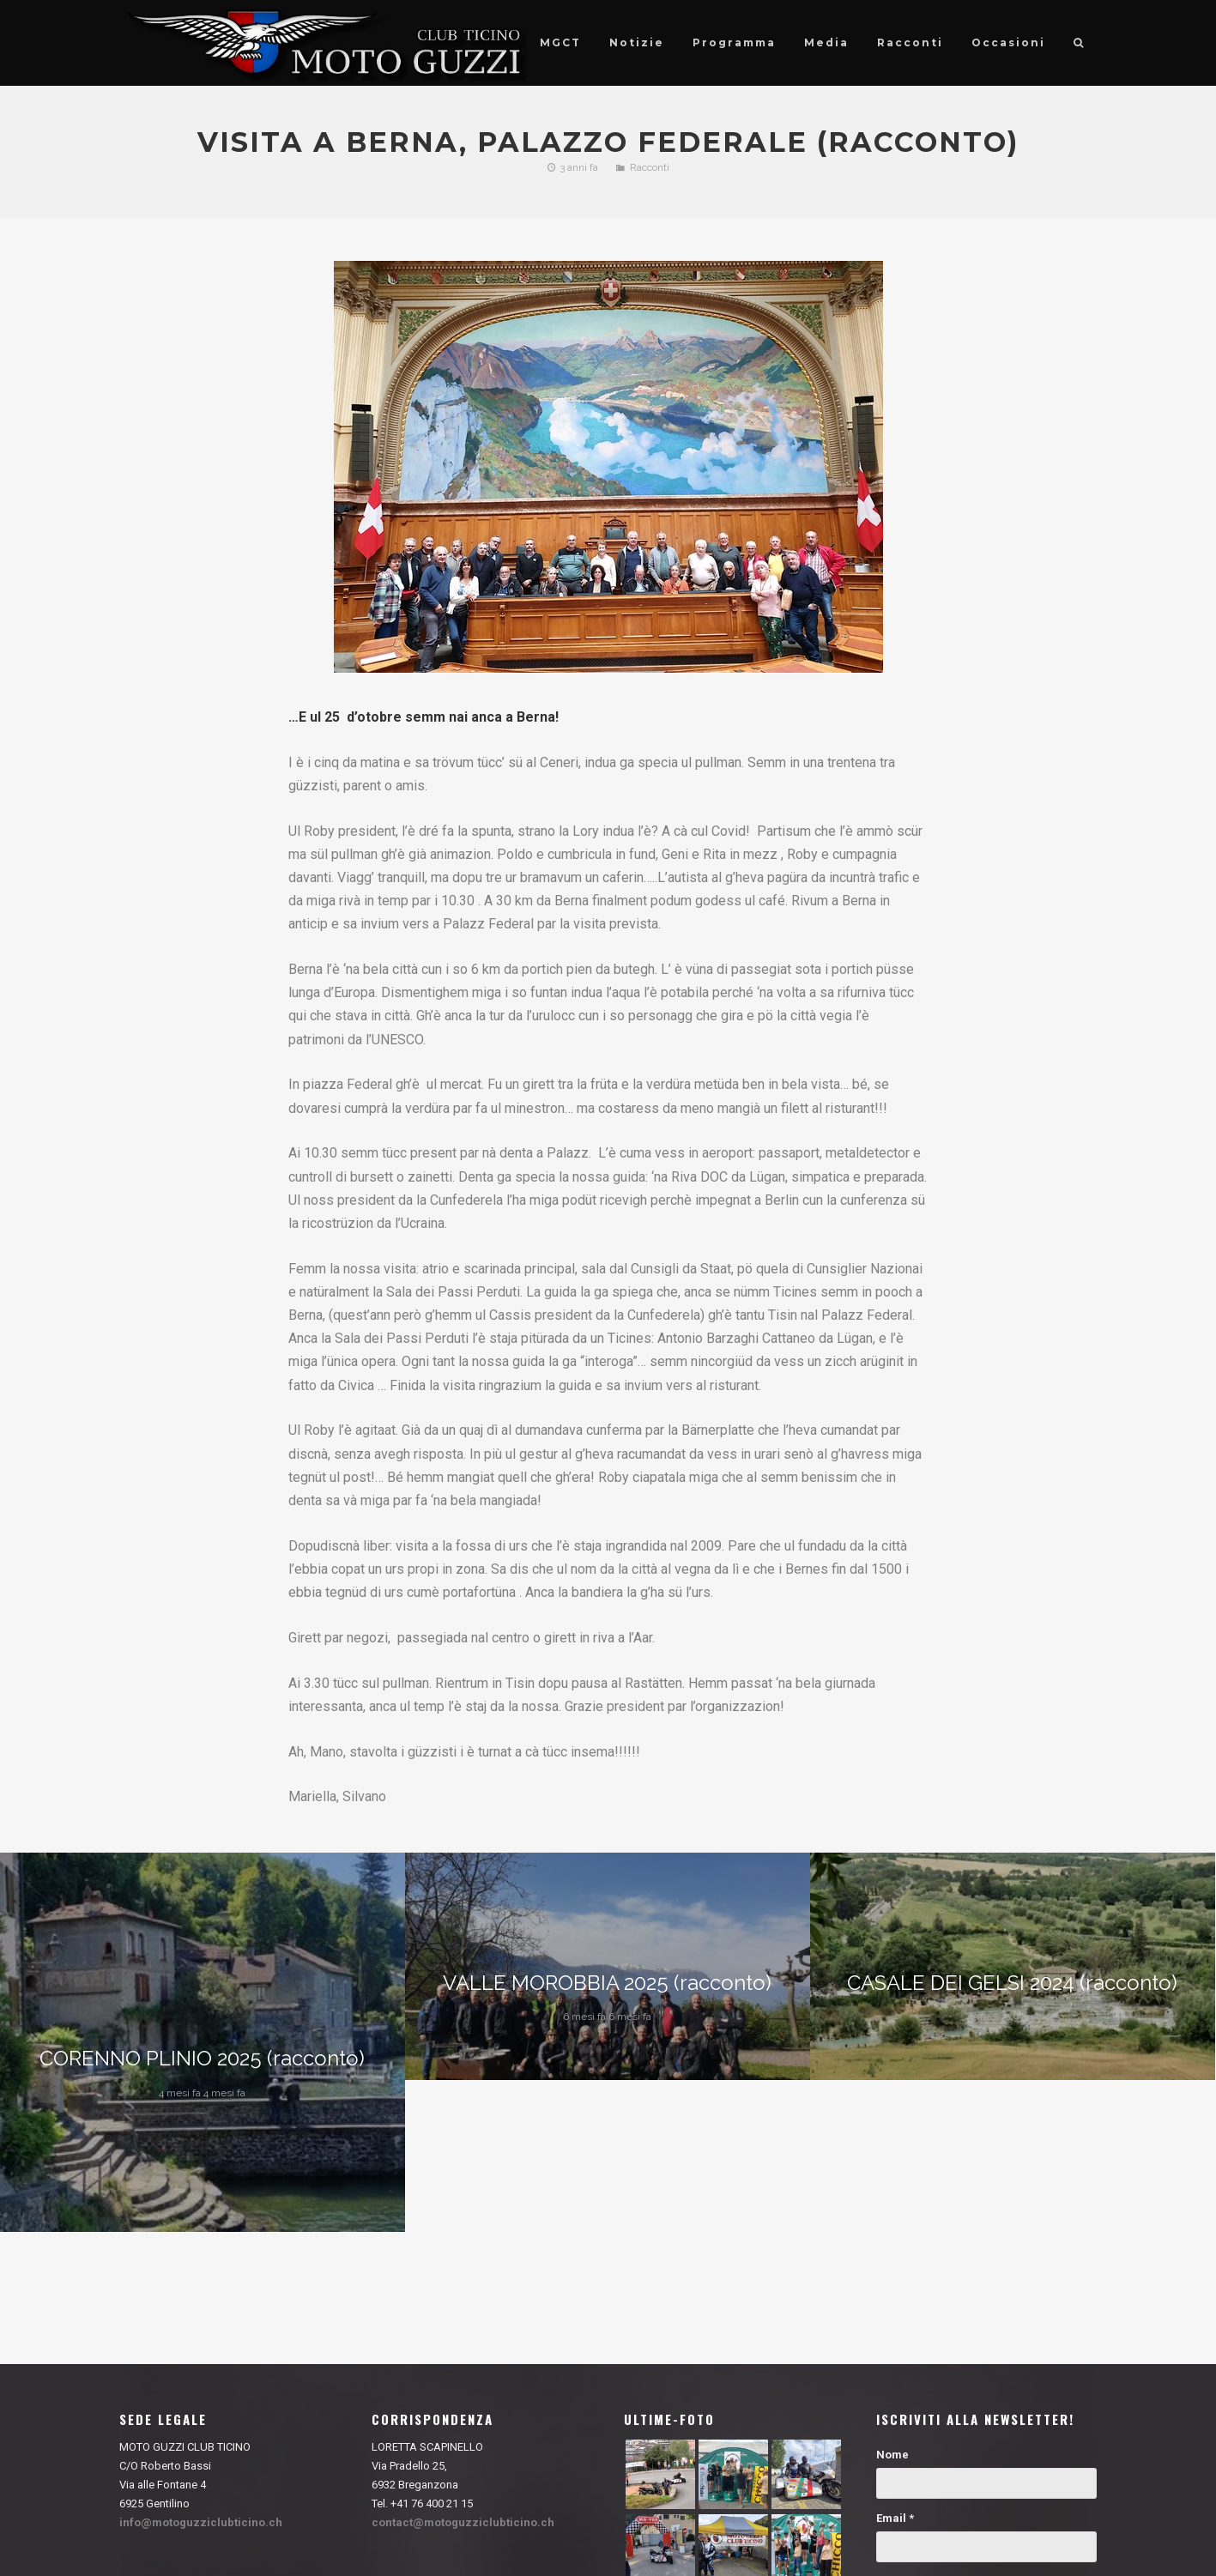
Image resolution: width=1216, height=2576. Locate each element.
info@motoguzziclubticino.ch (200, 2522)
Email (895, 2518)
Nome (892, 2454)
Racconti (649, 167)
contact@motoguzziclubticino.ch (463, 2522)
